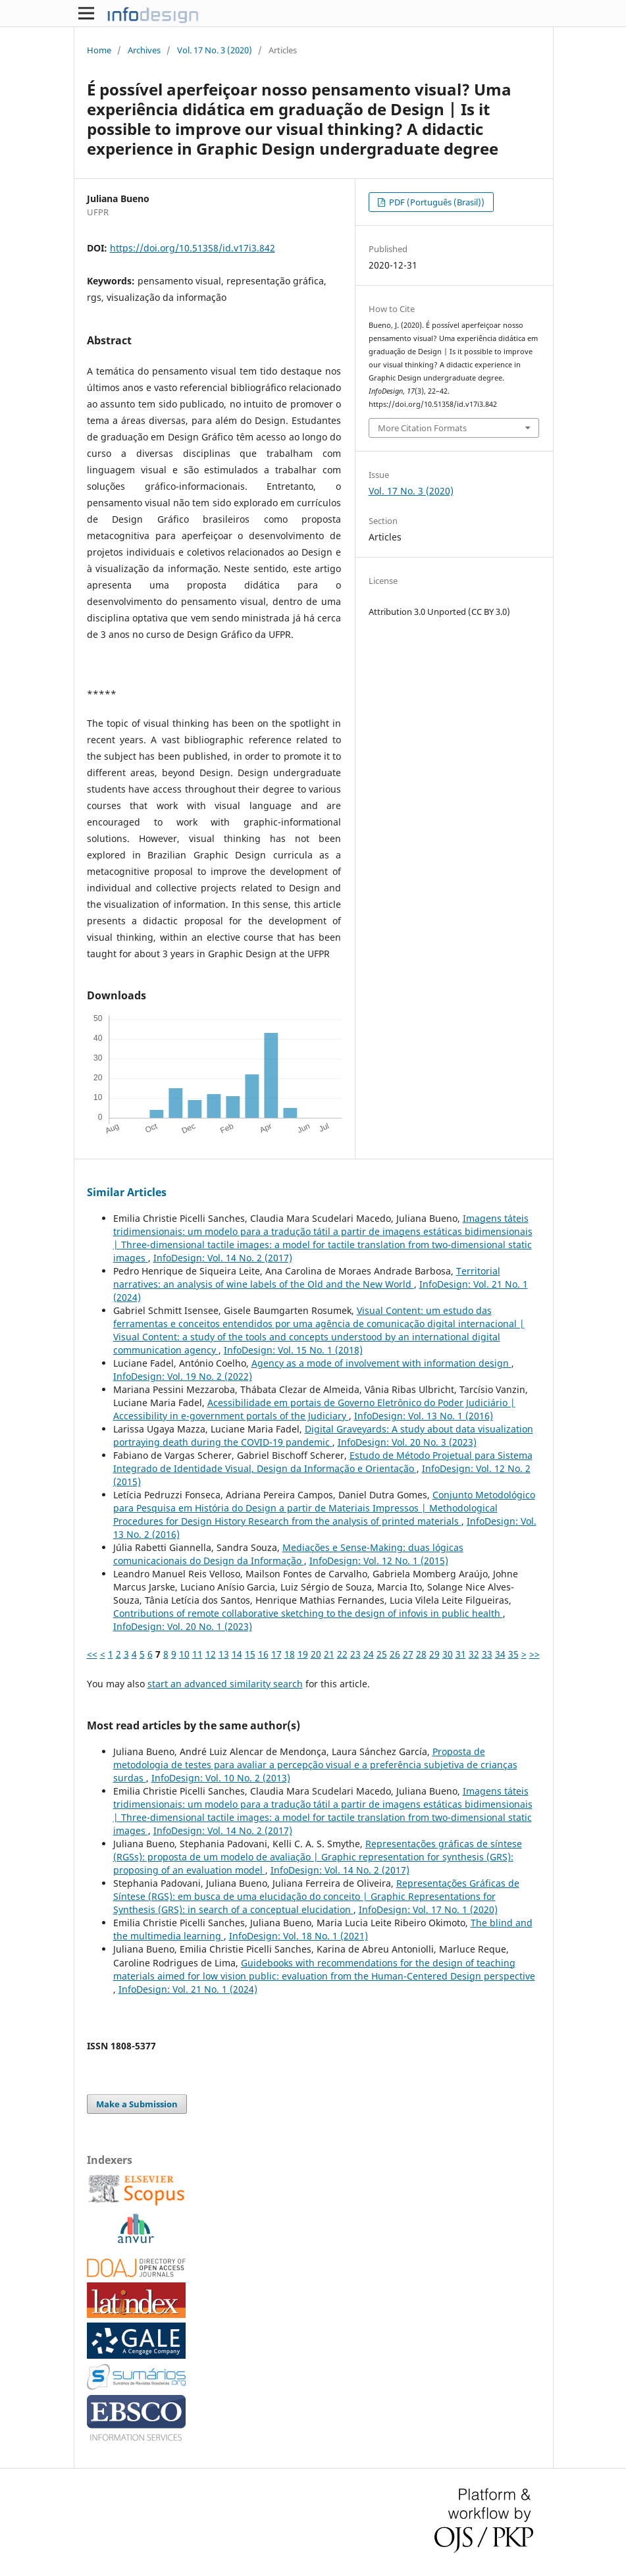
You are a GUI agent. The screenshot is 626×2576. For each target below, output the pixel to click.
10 (184, 1654)
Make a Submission (137, 2104)
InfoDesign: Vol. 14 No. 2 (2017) (222, 1257)
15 (250, 1654)
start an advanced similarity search (225, 1683)
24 (368, 1654)
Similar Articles (127, 1192)
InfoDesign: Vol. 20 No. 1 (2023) (182, 1626)
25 (382, 1654)
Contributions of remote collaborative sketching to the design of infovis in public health (308, 1613)
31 (461, 1654)
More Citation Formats (422, 428)
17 (276, 1654)
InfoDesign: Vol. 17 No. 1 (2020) (428, 1909)
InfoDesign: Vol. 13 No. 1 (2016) (423, 1415)
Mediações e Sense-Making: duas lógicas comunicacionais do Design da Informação (288, 1554)
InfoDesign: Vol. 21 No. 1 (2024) (187, 1989)
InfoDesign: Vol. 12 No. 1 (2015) (378, 1560)
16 (263, 1654)
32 (474, 1654)
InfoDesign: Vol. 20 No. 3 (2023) (407, 1442)
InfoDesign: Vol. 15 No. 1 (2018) (293, 1350)
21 (329, 1654)
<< (92, 1654)
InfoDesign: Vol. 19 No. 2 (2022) (182, 1376)
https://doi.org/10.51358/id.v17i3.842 (192, 248)
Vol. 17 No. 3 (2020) (214, 50)
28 (421, 1654)
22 (342, 1654)
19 (303, 1654)
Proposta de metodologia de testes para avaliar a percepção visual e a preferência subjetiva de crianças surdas (315, 1764)
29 (434, 1654)
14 (237, 1654)
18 (289, 1654)
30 (447, 1654)
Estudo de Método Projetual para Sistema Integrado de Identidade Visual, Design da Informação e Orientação (323, 1462)
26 (395, 1654)
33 (487, 1654)
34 (500, 1654)
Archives (144, 50)
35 (513, 1654)
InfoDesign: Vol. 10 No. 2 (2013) (220, 1778)
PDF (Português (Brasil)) (435, 202)
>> (534, 1654)
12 (210, 1654)
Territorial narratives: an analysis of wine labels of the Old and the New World (306, 1277)
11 (197, 1654)
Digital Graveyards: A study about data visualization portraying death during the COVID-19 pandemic (323, 1435)
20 (316, 1654)
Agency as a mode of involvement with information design (381, 1363)
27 (408, 1654)
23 (355, 1654)
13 (224, 1654)
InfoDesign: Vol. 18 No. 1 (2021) (298, 1936)
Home (99, 50)
